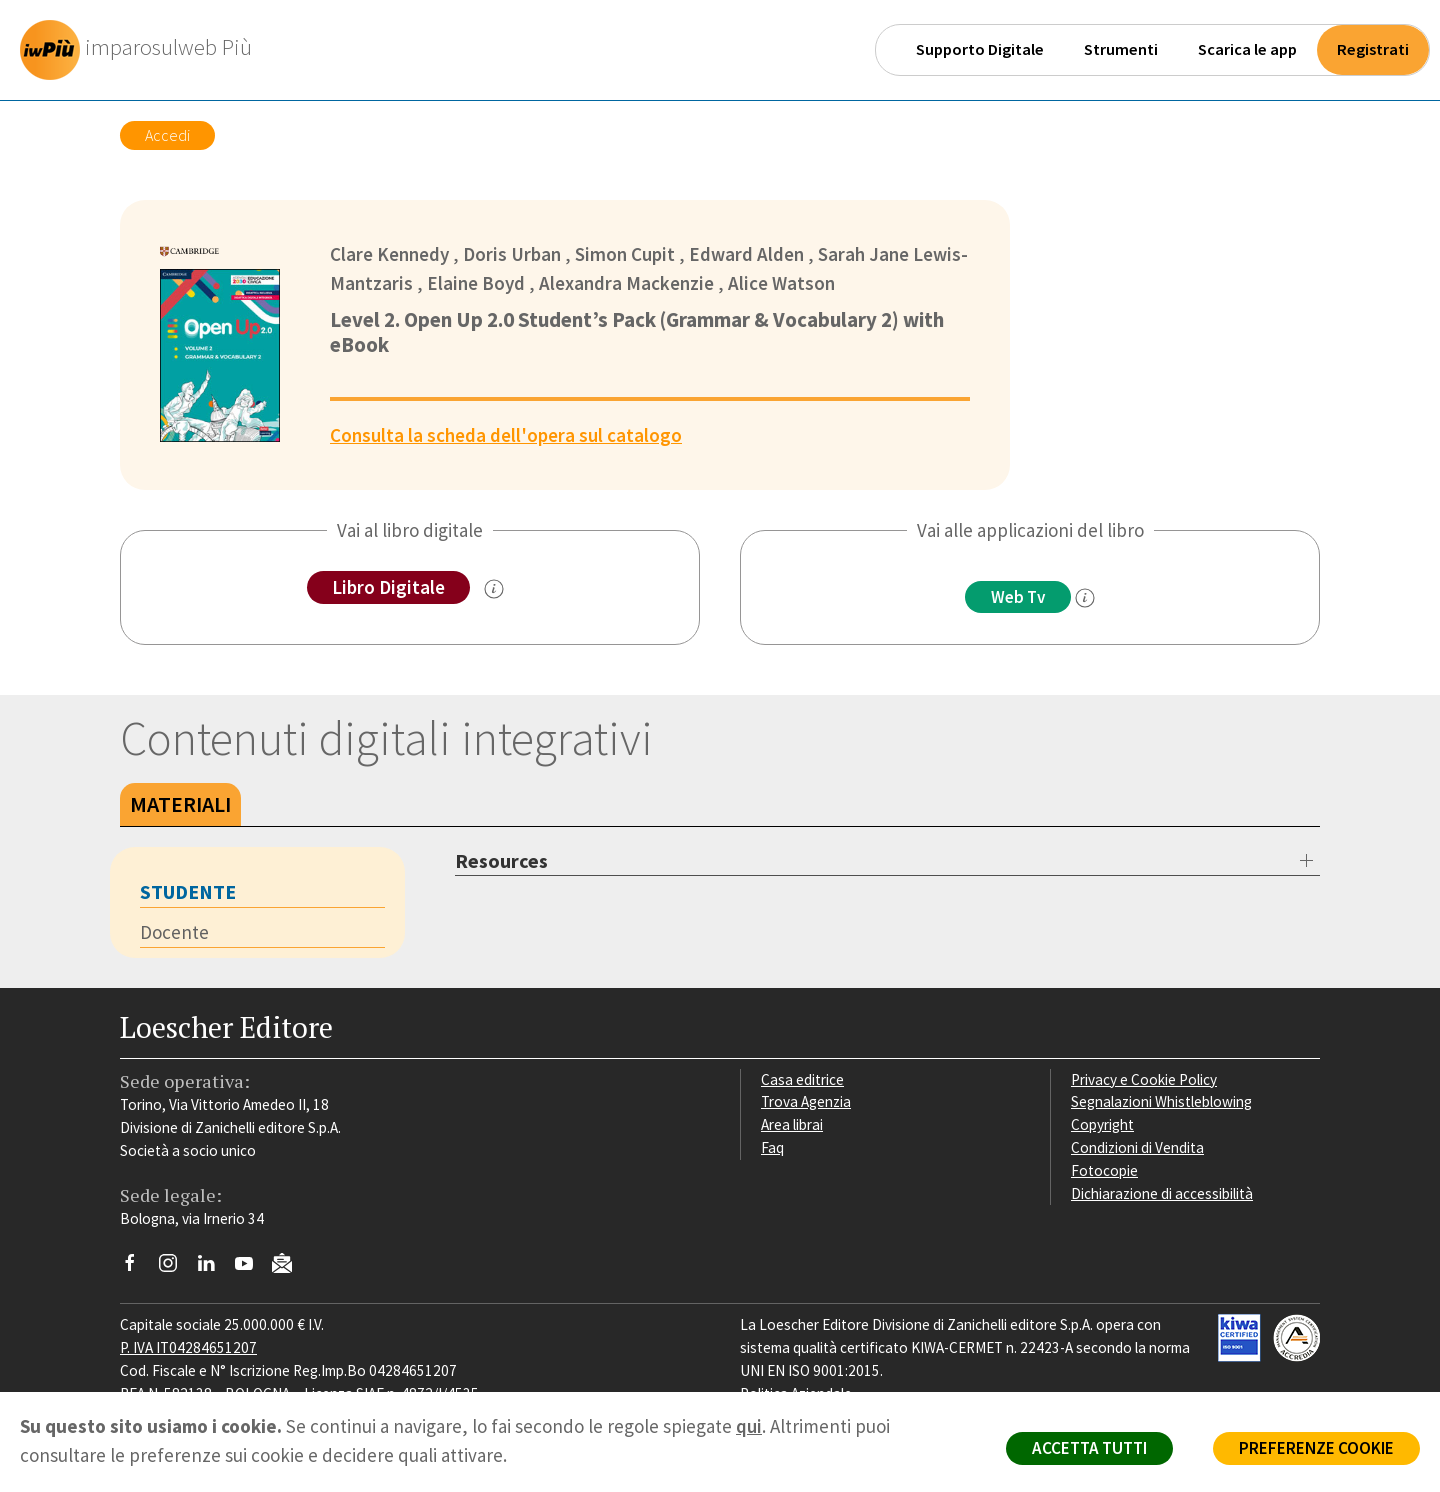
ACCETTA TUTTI (1089, 1448)
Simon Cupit (625, 254)
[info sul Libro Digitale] (494, 589)
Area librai (792, 1124)
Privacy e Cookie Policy (1144, 1079)
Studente (188, 891)
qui (749, 1426)
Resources (501, 860)
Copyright (1102, 1124)
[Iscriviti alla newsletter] (289, 1266)
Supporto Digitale (980, 49)
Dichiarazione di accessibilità (1162, 1193)
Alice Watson (781, 283)
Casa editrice (802, 1079)
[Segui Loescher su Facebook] (137, 1268)
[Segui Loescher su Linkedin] (213, 1268)
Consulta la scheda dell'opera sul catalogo (506, 435)
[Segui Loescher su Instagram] (175, 1268)
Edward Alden (746, 254)
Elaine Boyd (476, 283)
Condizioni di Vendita (1137, 1147)
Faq (772, 1147)
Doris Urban (512, 254)
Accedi (167, 135)
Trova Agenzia (806, 1101)
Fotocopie (1104, 1170)
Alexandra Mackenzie (626, 283)
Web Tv (1018, 597)
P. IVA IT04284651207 (188, 1347)
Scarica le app (1247, 49)
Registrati (1373, 49)
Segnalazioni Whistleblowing (1161, 1101)
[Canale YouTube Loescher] (251, 1268)
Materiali (180, 804)
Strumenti (1121, 49)
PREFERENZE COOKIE (1316, 1448)
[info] (1085, 598)
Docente (174, 932)
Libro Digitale (388, 587)
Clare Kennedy (389, 254)
